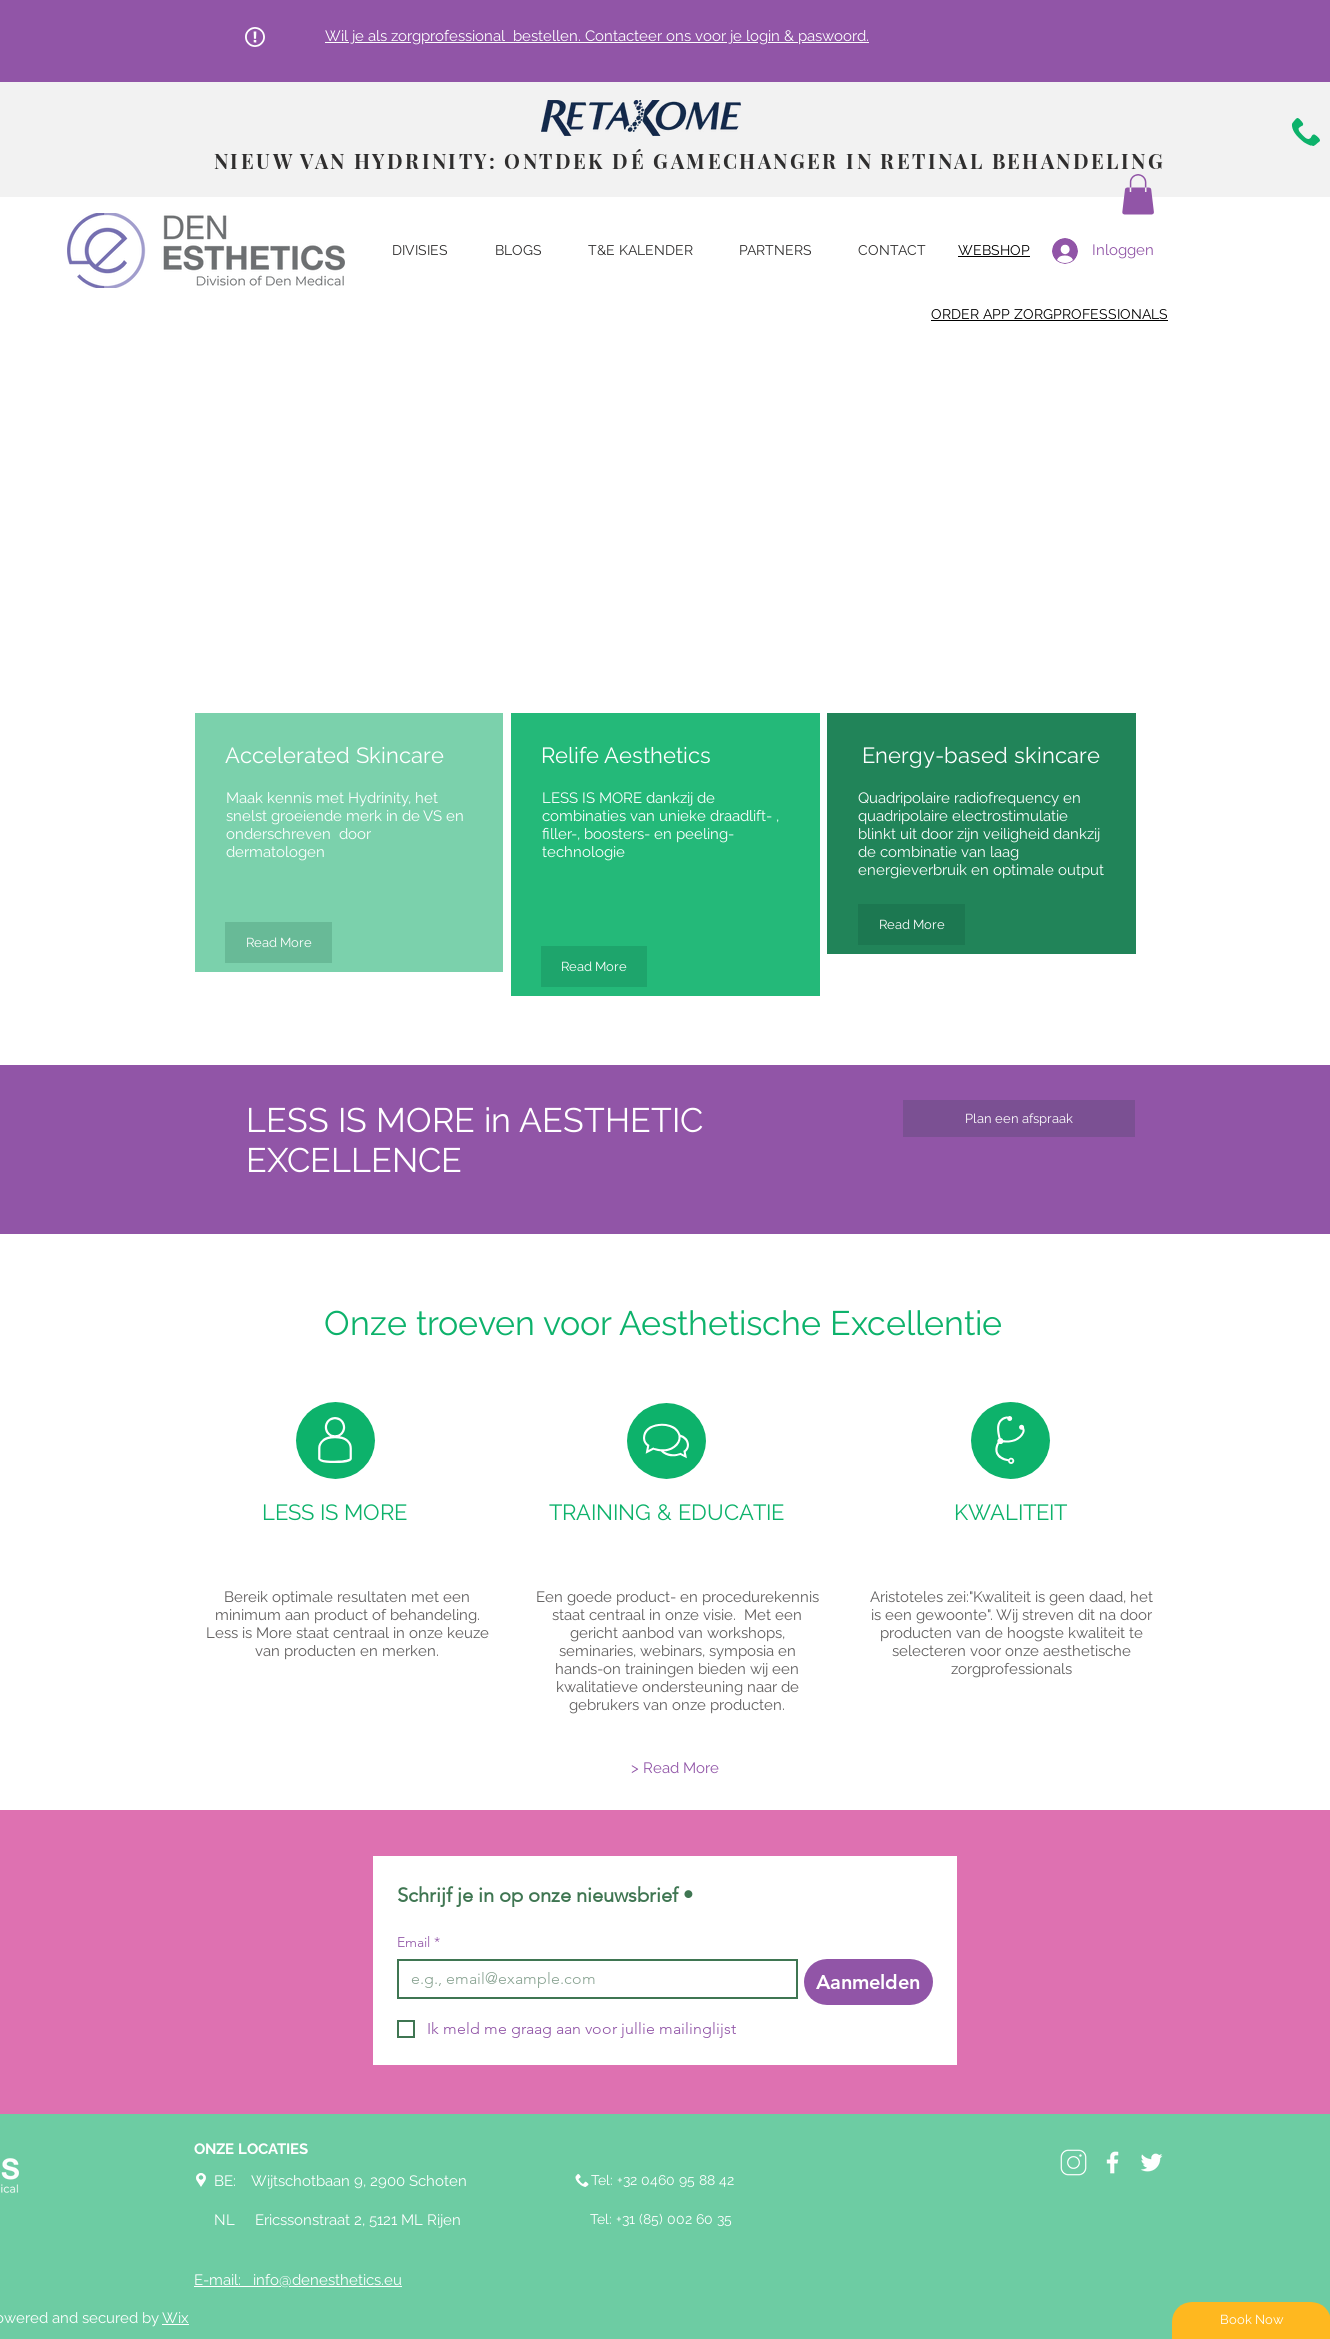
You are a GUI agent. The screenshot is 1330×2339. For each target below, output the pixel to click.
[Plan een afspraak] (1019, 1118)
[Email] (591, 1979)
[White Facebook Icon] (1112, 2162)
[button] (1138, 194)
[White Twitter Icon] (1151, 2162)
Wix (175, 2318)
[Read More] (278, 942)
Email (418, 1942)
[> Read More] (675, 1768)
